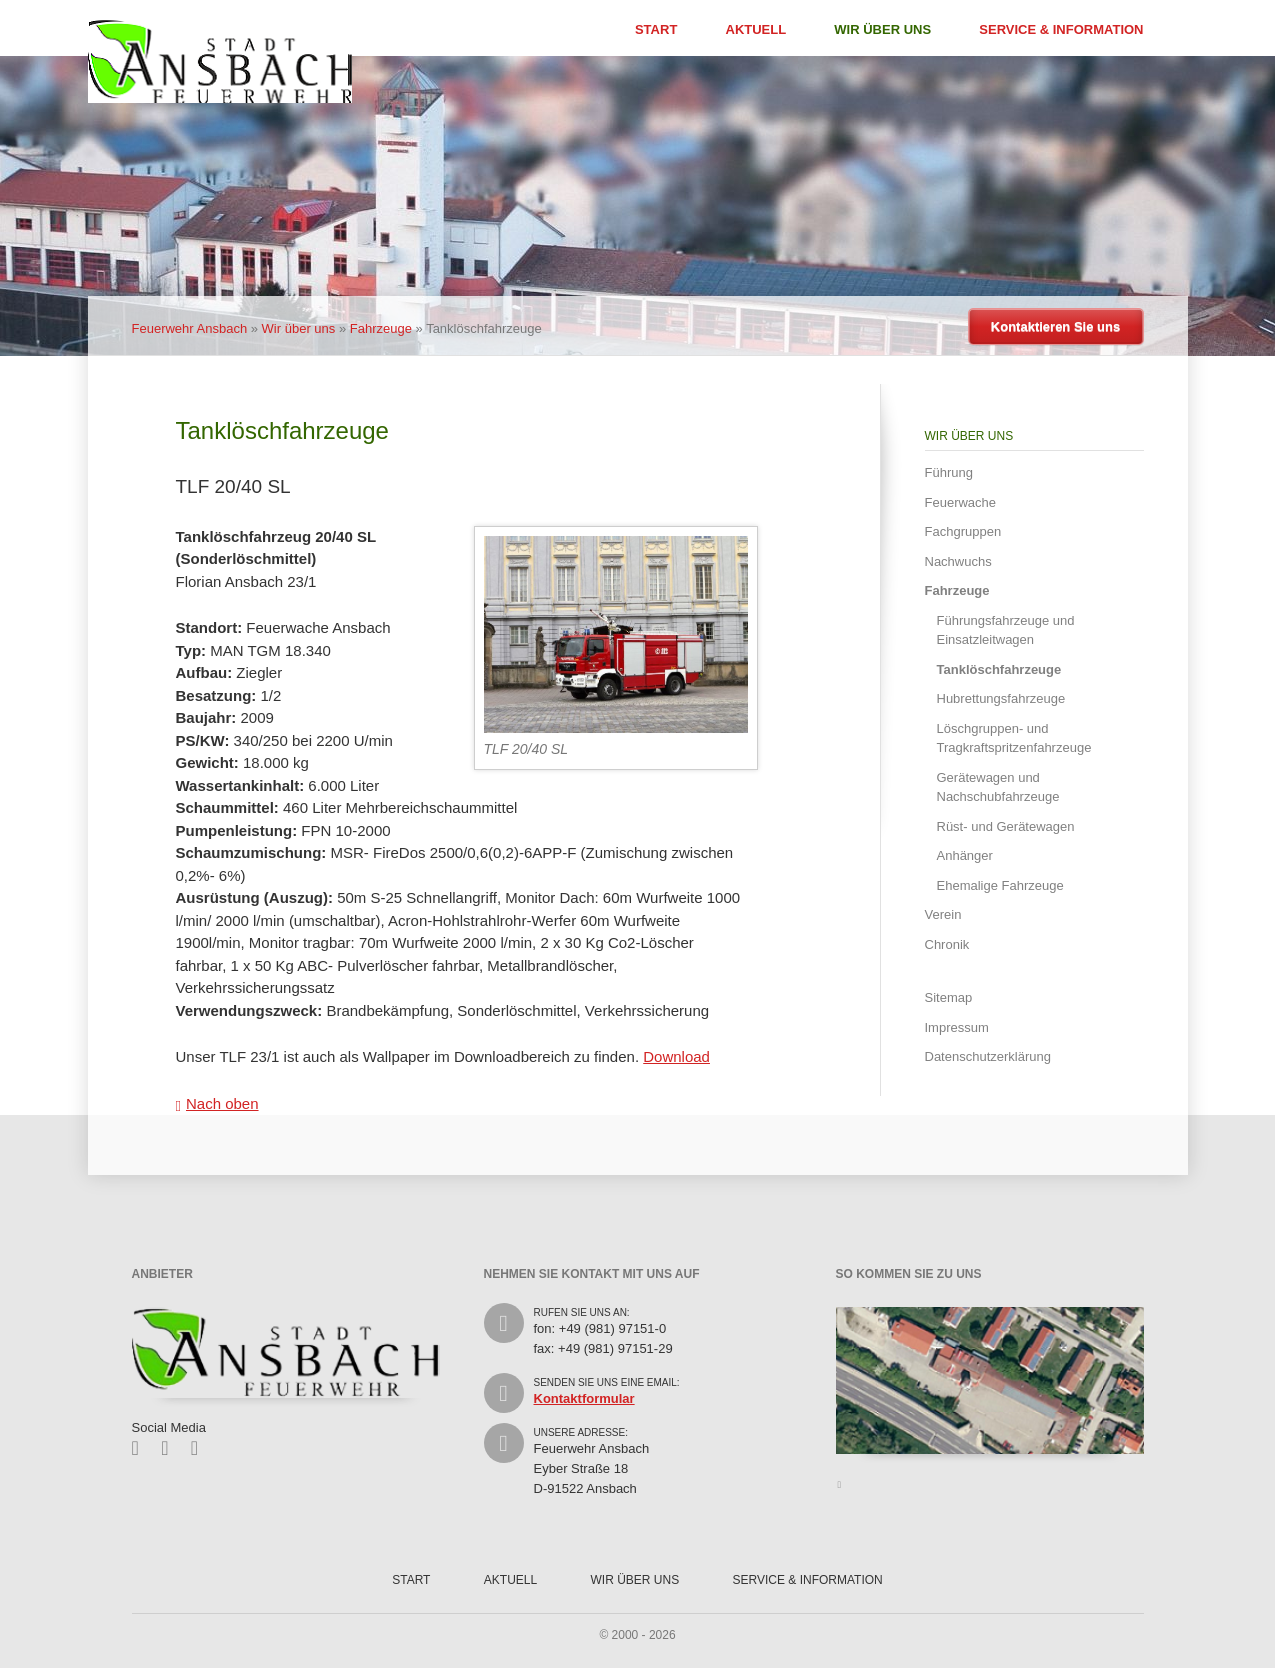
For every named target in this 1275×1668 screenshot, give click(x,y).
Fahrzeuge (381, 328)
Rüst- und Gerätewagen (1006, 826)
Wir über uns (882, 29)
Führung (949, 472)
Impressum (957, 1027)
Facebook (142, 1448)
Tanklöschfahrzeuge (999, 669)
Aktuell (756, 29)
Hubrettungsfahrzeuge (1001, 698)
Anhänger (965, 855)
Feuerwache (961, 502)
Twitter (171, 1448)
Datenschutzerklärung (988, 1056)
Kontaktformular (584, 1398)
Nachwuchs (958, 561)
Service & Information (1061, 29)
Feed (201, 1448)
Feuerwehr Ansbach (190, 328)
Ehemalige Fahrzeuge (1000, 885)
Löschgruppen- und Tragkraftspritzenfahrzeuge (1014, 738)
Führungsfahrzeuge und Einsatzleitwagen (1006, 630)
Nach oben (222, 1103)
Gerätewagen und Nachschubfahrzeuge (998, 787)
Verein (943, 914)
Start (656, 29)
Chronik (947, 944)
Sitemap (949, 997)
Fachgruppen (963, 531)
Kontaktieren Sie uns (1055, 326)
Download (676, 1056)
